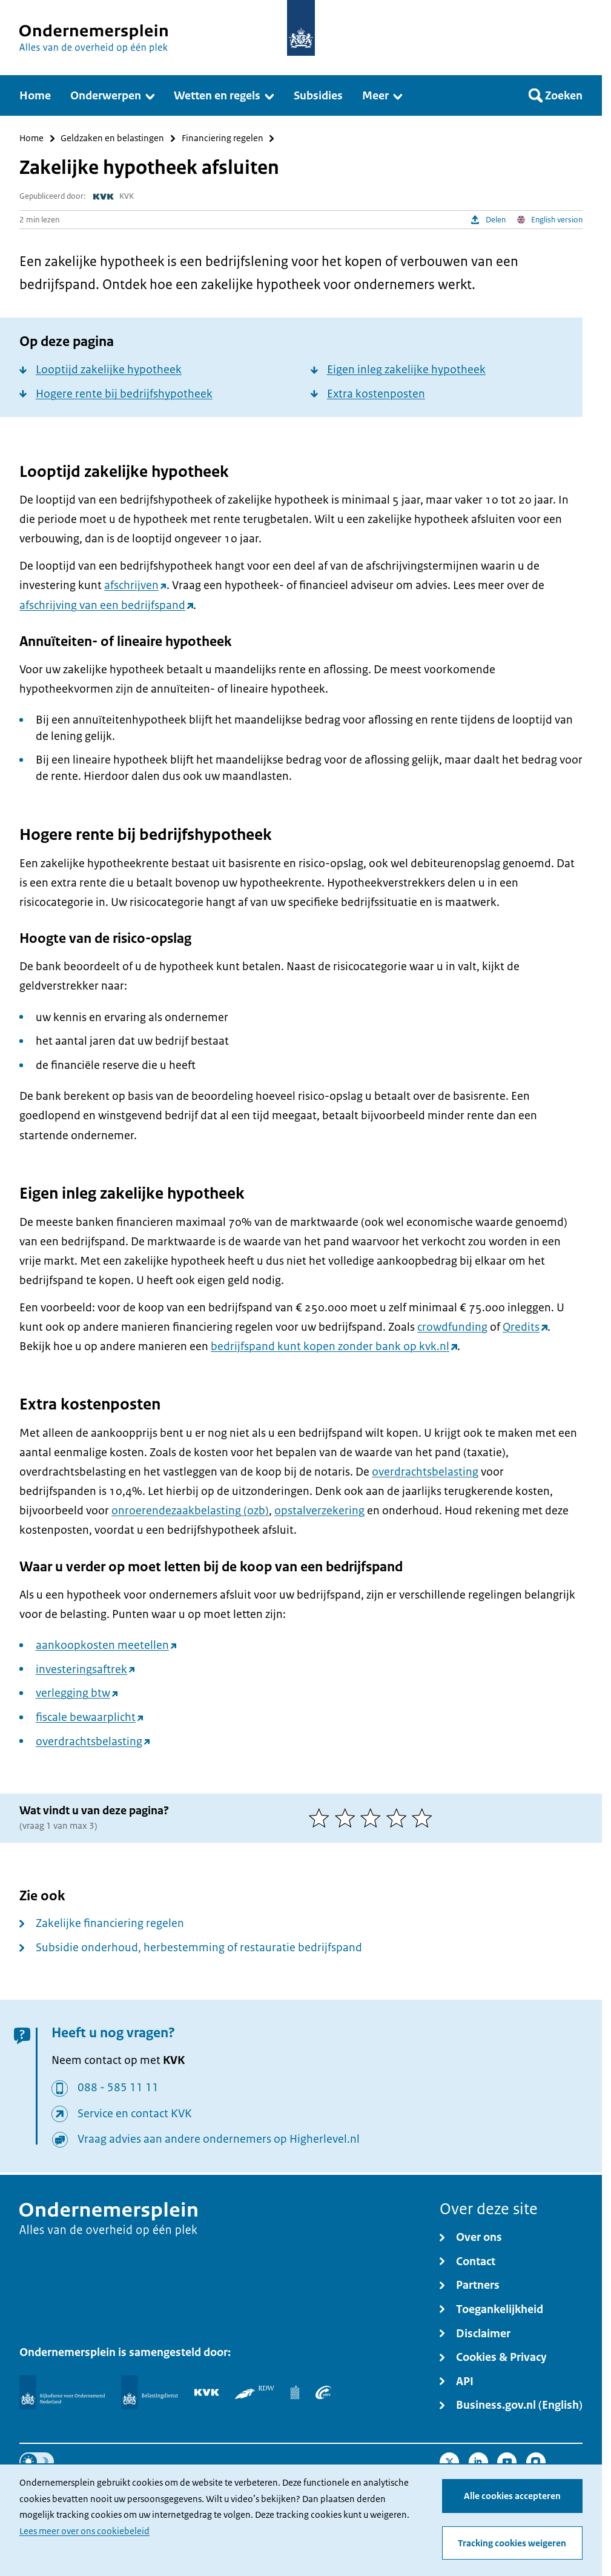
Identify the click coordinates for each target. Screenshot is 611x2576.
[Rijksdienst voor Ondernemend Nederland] (62, 2392)
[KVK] (206, 2392)
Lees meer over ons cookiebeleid (84, 2531)
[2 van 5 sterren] (348, 1818)
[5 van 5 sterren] (425, 1818)
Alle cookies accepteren (512, 2496)
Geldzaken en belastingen (112, 138)
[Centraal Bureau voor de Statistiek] (295, 2392)
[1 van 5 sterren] (322, 1818)
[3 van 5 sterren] (373, 1818)
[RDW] (254, 2392)
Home (31, 138)
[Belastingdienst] (149, 2392)
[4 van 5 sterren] (399, 1818)
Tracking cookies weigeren (512, 2543)
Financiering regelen (222, 138)
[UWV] (323, 2392)
